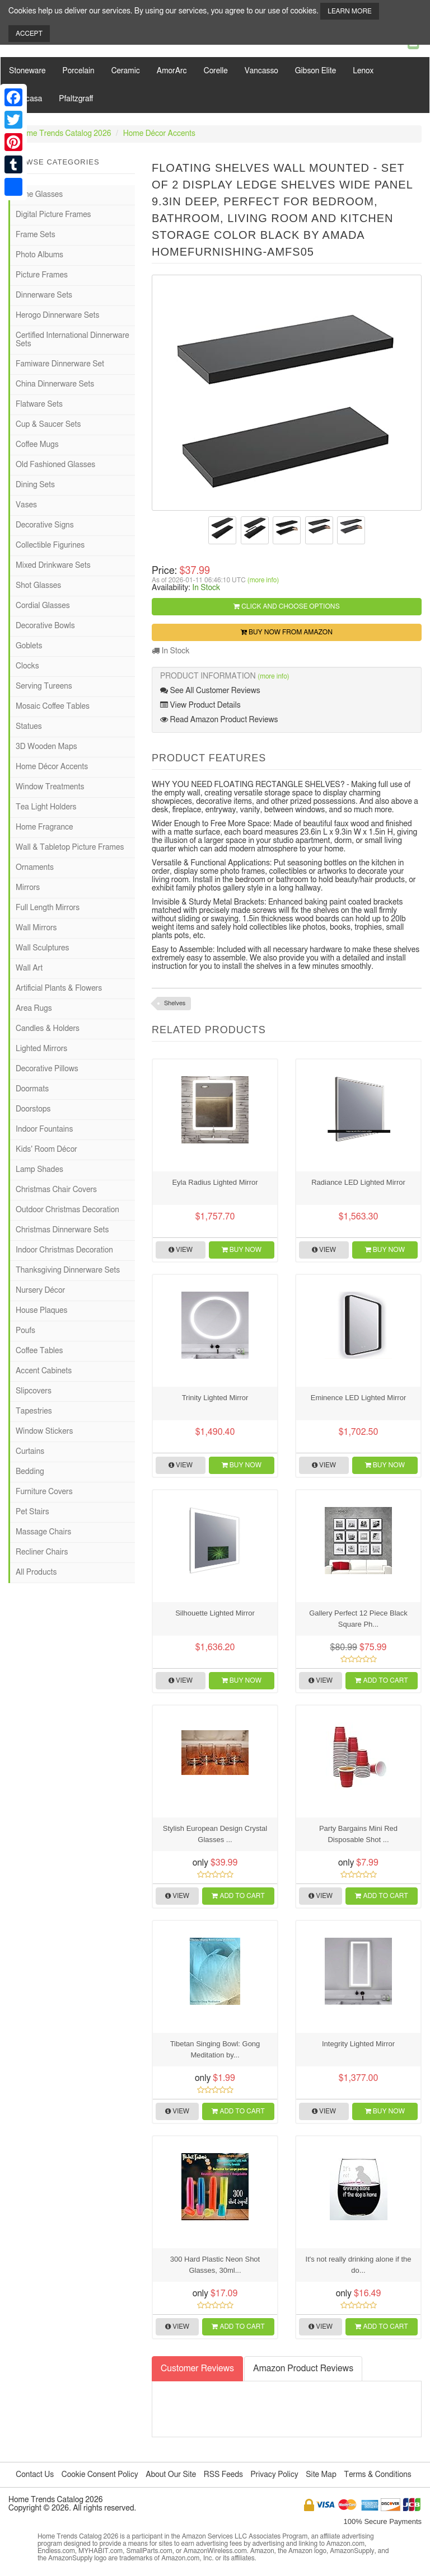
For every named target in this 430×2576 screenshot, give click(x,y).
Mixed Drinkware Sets (53, 565)
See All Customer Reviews (210, 690)
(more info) (263, 580)
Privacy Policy (274, 2475)
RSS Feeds (223, 2475)
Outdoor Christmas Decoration (67, 1210)
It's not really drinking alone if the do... (359, 2264)
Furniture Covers (44, 1492)
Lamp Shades (39, 1170)
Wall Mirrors (36, 928)
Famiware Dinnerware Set (60, 364)
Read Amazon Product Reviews (219, 719)
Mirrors (28, 888)
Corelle (216, 71)
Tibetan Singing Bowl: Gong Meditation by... (215, 2049)
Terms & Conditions (377, 2475)
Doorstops (33, 1109)
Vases (26, 505)
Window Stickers (44, 1431)
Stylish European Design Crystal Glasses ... (215, 1834)
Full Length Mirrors (48, 908)
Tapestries (34, 1411)
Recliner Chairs (42, 1552)
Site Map (321, 2475)
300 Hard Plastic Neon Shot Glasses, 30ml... (215, 2264)
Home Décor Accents (159, 134)
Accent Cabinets (44, 1371)
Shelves (174, 1003)
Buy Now (241, 1249)
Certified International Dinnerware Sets (72, 340)
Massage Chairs (43, 1532)
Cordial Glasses (43, 606)
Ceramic (125, 71)
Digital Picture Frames (53, 215)
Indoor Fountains (44, 1129)
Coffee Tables (39, 1351)
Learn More (349, 11)
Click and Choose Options (286, 606)
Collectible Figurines (50, 545)
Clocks (27, 666)
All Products (36, 1572)
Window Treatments (50, 787)
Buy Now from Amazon (287, 632)
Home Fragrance (44, 827)
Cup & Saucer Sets (48, 424)
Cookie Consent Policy (100, 2475)
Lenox (363, 71)
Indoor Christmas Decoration (64, 1250)
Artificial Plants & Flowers (59, 988)
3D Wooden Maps (46, 747)
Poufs (25, 1331)
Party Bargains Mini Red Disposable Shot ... (358, 1834)
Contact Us (35, 2475)
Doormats (32, 1089)
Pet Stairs (32, 1512)
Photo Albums (39, 255)
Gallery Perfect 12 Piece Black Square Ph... (358, 1618)
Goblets (29, 646)
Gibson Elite (315, 71)
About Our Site (171, 2475)
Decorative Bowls (45, 626)
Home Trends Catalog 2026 (64, 134)
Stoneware (27, 71)
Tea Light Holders (46, 807)
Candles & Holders (48, 1029)
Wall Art (29, 968)
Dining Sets (35, 485)
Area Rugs (34, 1008)
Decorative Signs (45, 525)
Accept (29, 33)
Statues (29, 727)
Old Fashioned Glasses (55, 465)
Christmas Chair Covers (56, 1190)
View (181, 1249)
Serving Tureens (44, 686)
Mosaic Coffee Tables (53, 706)
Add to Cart (381, 1680)
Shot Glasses (38, 586)
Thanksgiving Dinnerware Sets (68, 1270)
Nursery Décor (40, 1290)
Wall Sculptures (42, 948)
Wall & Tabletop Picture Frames (70, 847)
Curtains (30, 1452)
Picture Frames (42, 275)
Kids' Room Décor (46, 1149)
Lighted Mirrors (41, 1049)
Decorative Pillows (47, 1069)
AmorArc (172, 71)
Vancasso (261, 71)
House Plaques (41, 1311)
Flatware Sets (39, 404)
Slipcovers (34, 1391)
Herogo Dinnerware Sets (57, 315)
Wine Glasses (39, 195)
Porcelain (79, 71)
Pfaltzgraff (76, 99)
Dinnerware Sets (44, 295)
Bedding (30, 1472)
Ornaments (35, 868)
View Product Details (200, 705)
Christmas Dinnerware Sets (62, 1230)
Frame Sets (35, 235)
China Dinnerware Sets (55, 384)
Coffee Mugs (37, 445)
